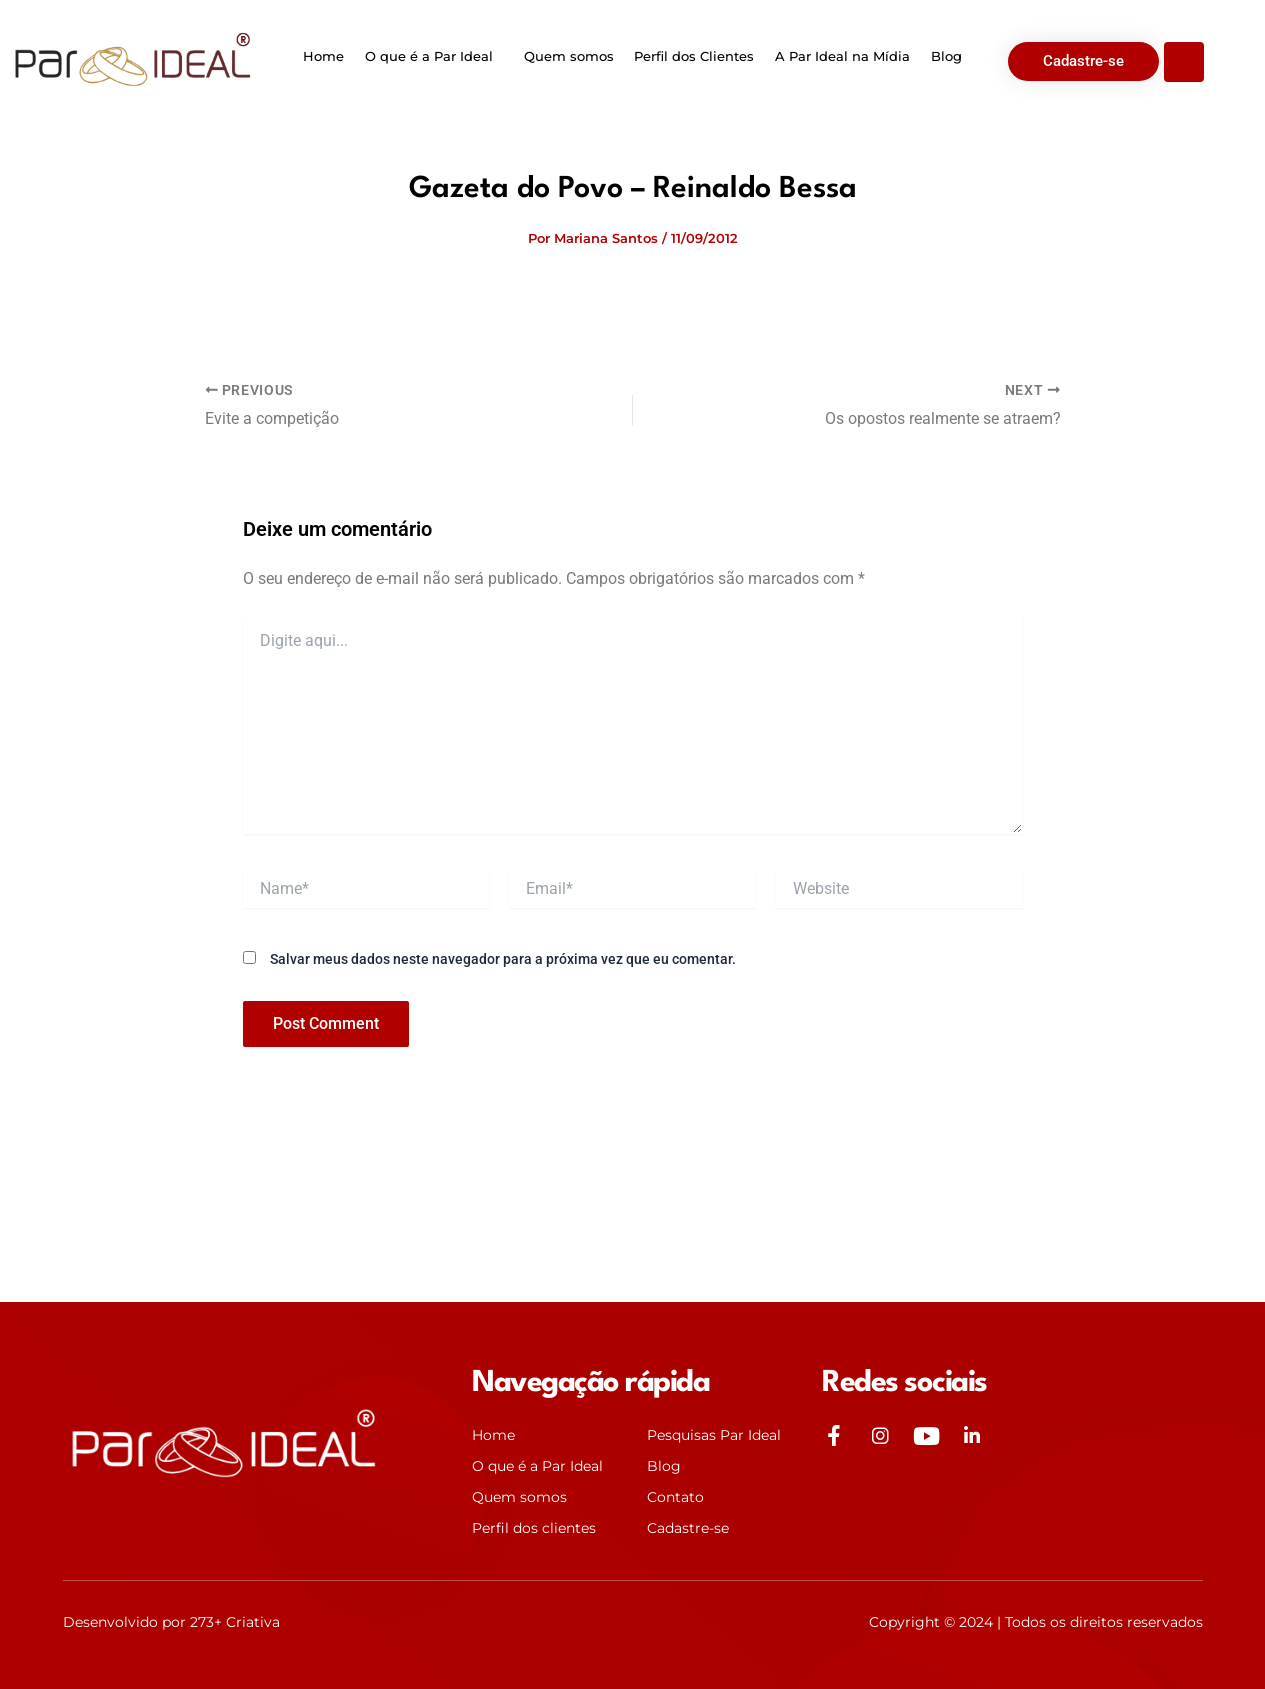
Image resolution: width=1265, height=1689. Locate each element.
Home (325, 56)
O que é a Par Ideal (430, 56)
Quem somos (569, 56)
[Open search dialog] (1184, 62)
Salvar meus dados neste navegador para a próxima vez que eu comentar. (503, 958)
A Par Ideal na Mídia (841, 56)
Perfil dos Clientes (694, 56)
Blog (944, 56)
